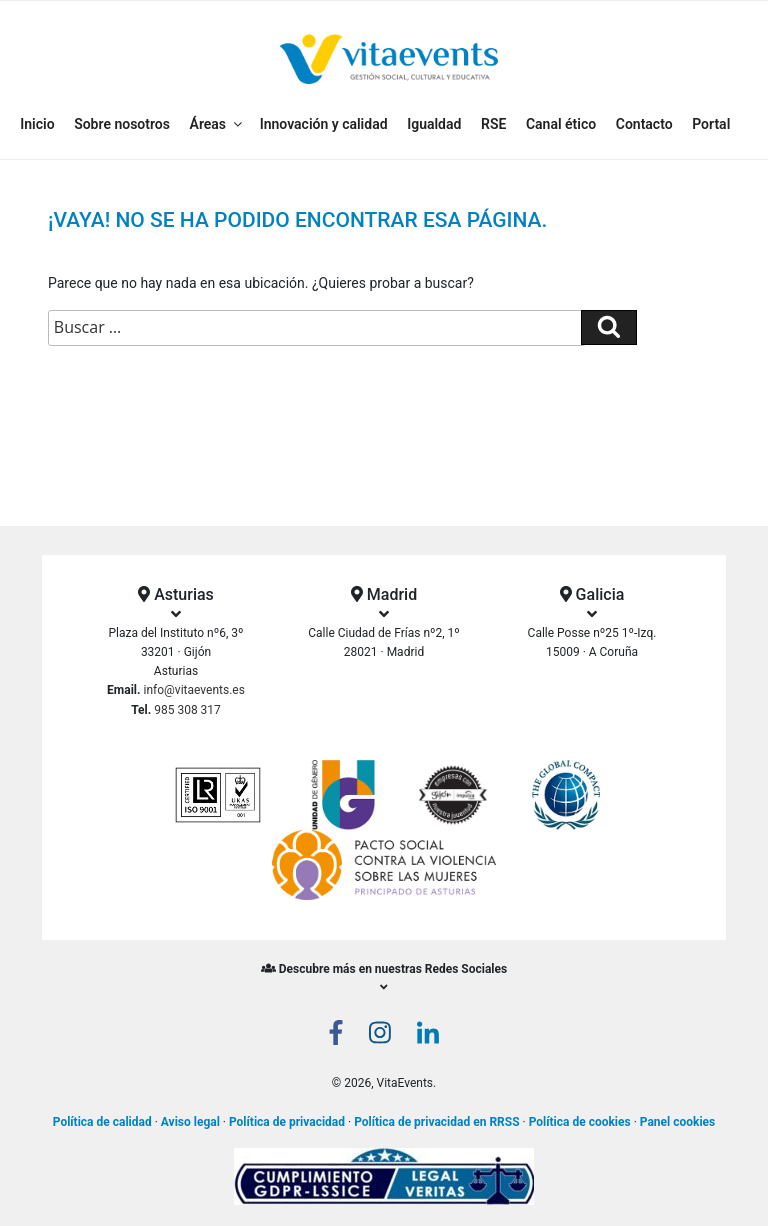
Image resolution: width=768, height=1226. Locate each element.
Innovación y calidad (324, 124)
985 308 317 (187, 710)
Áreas (218, 124)
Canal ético (561, 124)
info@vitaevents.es (194, 690)
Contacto (644, 124)
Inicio (37, 124)
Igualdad (434, 124)
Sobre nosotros (122, 124)
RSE (493, 124)
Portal (711, 124)
